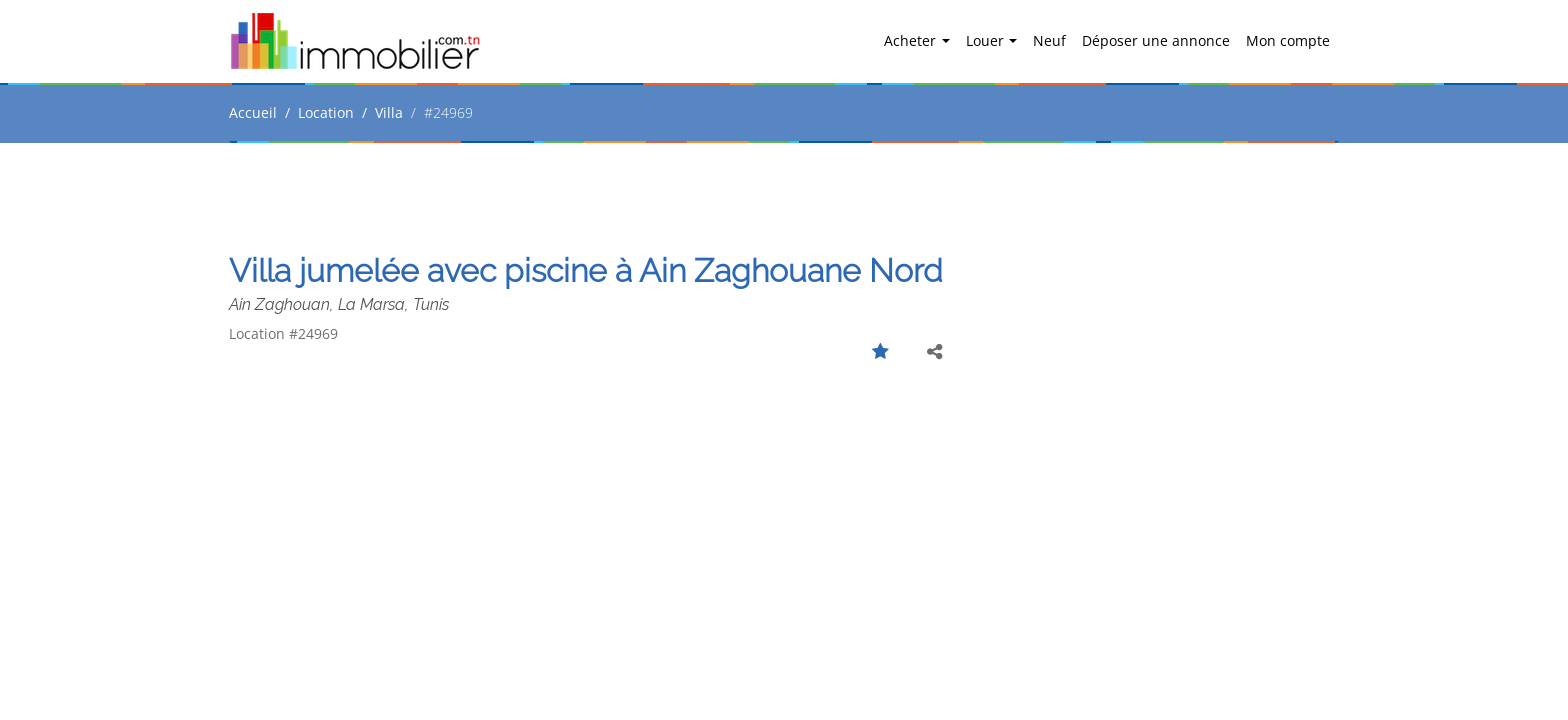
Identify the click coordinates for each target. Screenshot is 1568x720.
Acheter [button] (912, 40)
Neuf (1049, 40)
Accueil (253, 112)
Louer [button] (987, 40)
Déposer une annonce (1156, 40)
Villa (389, 112)
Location (326, 112)
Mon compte (1288, 40)
